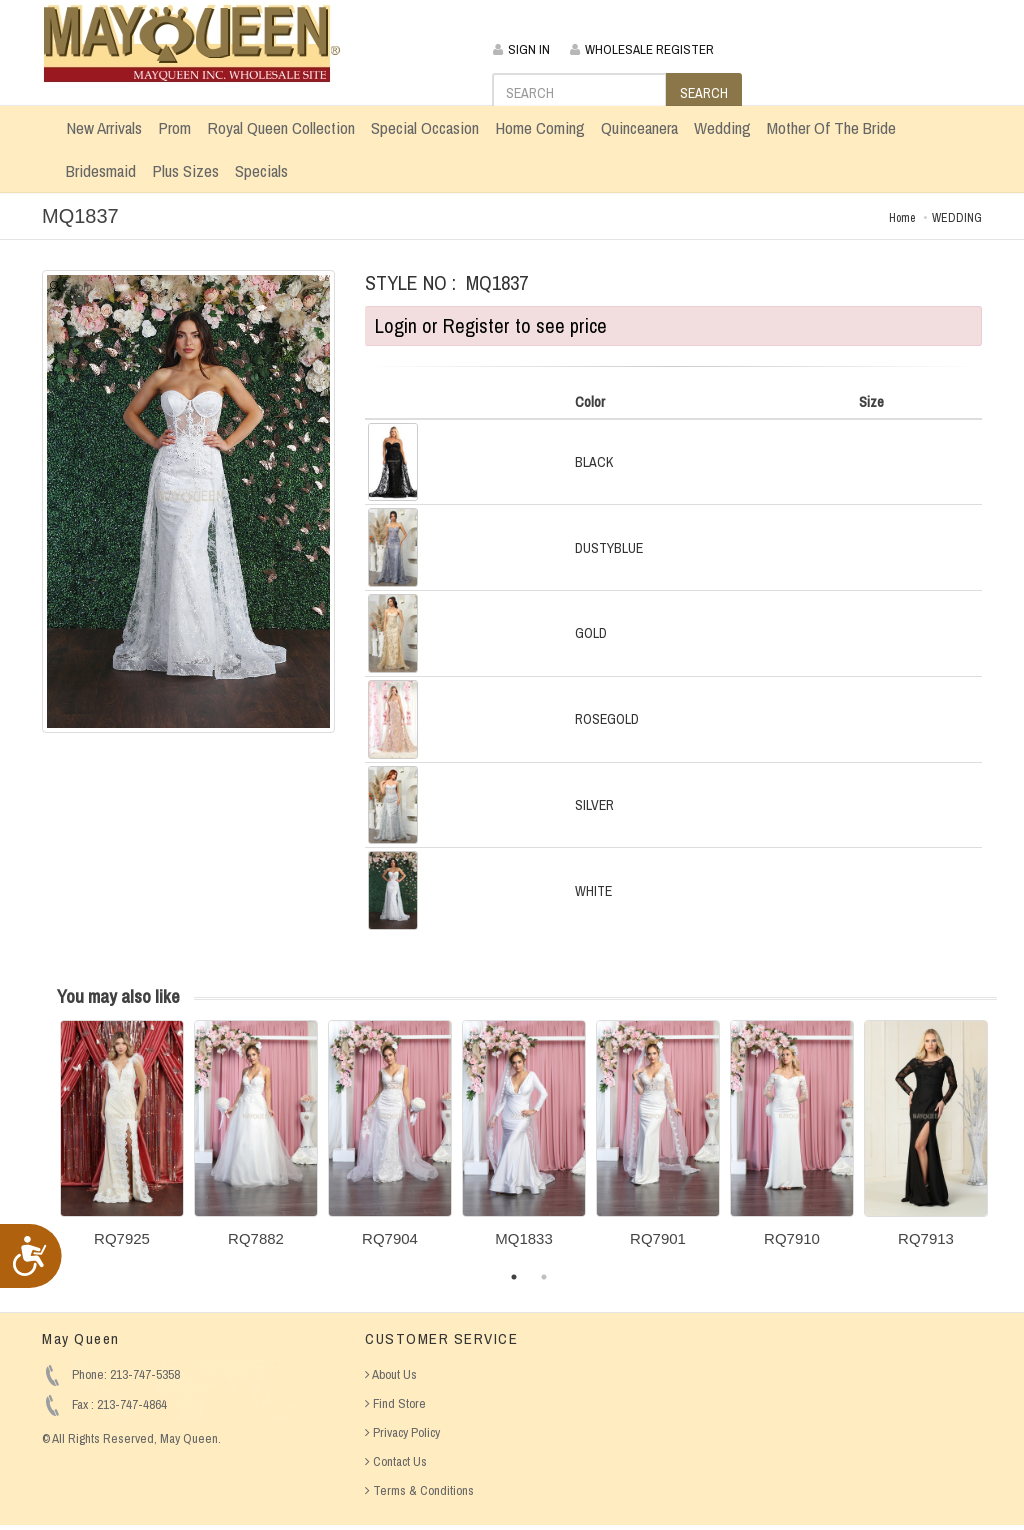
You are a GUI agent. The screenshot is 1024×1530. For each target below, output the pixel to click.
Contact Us (396, 1461)
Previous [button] (45, 1146)
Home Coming (540, 127)
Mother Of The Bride (831, 127)
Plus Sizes (185, 170)
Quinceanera (639, 127)
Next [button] (1012, 1146)
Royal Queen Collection (281, 127)
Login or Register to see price (491, 325)
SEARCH (704, 93)
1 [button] (514, 1277)
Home (902, 218)
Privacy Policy (402, 1432)
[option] (122, 1141)
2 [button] (544, 1277)
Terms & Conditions (419, 1490)
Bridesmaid (101, 170)
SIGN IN (521, 49)
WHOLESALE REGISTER (642, 49)
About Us (391, 1374)
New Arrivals (104, 127)
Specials (261, 170)
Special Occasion (425, 127)
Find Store (395, 1403)
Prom (174, 127)
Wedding (722, 127)
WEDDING (957, 218)
